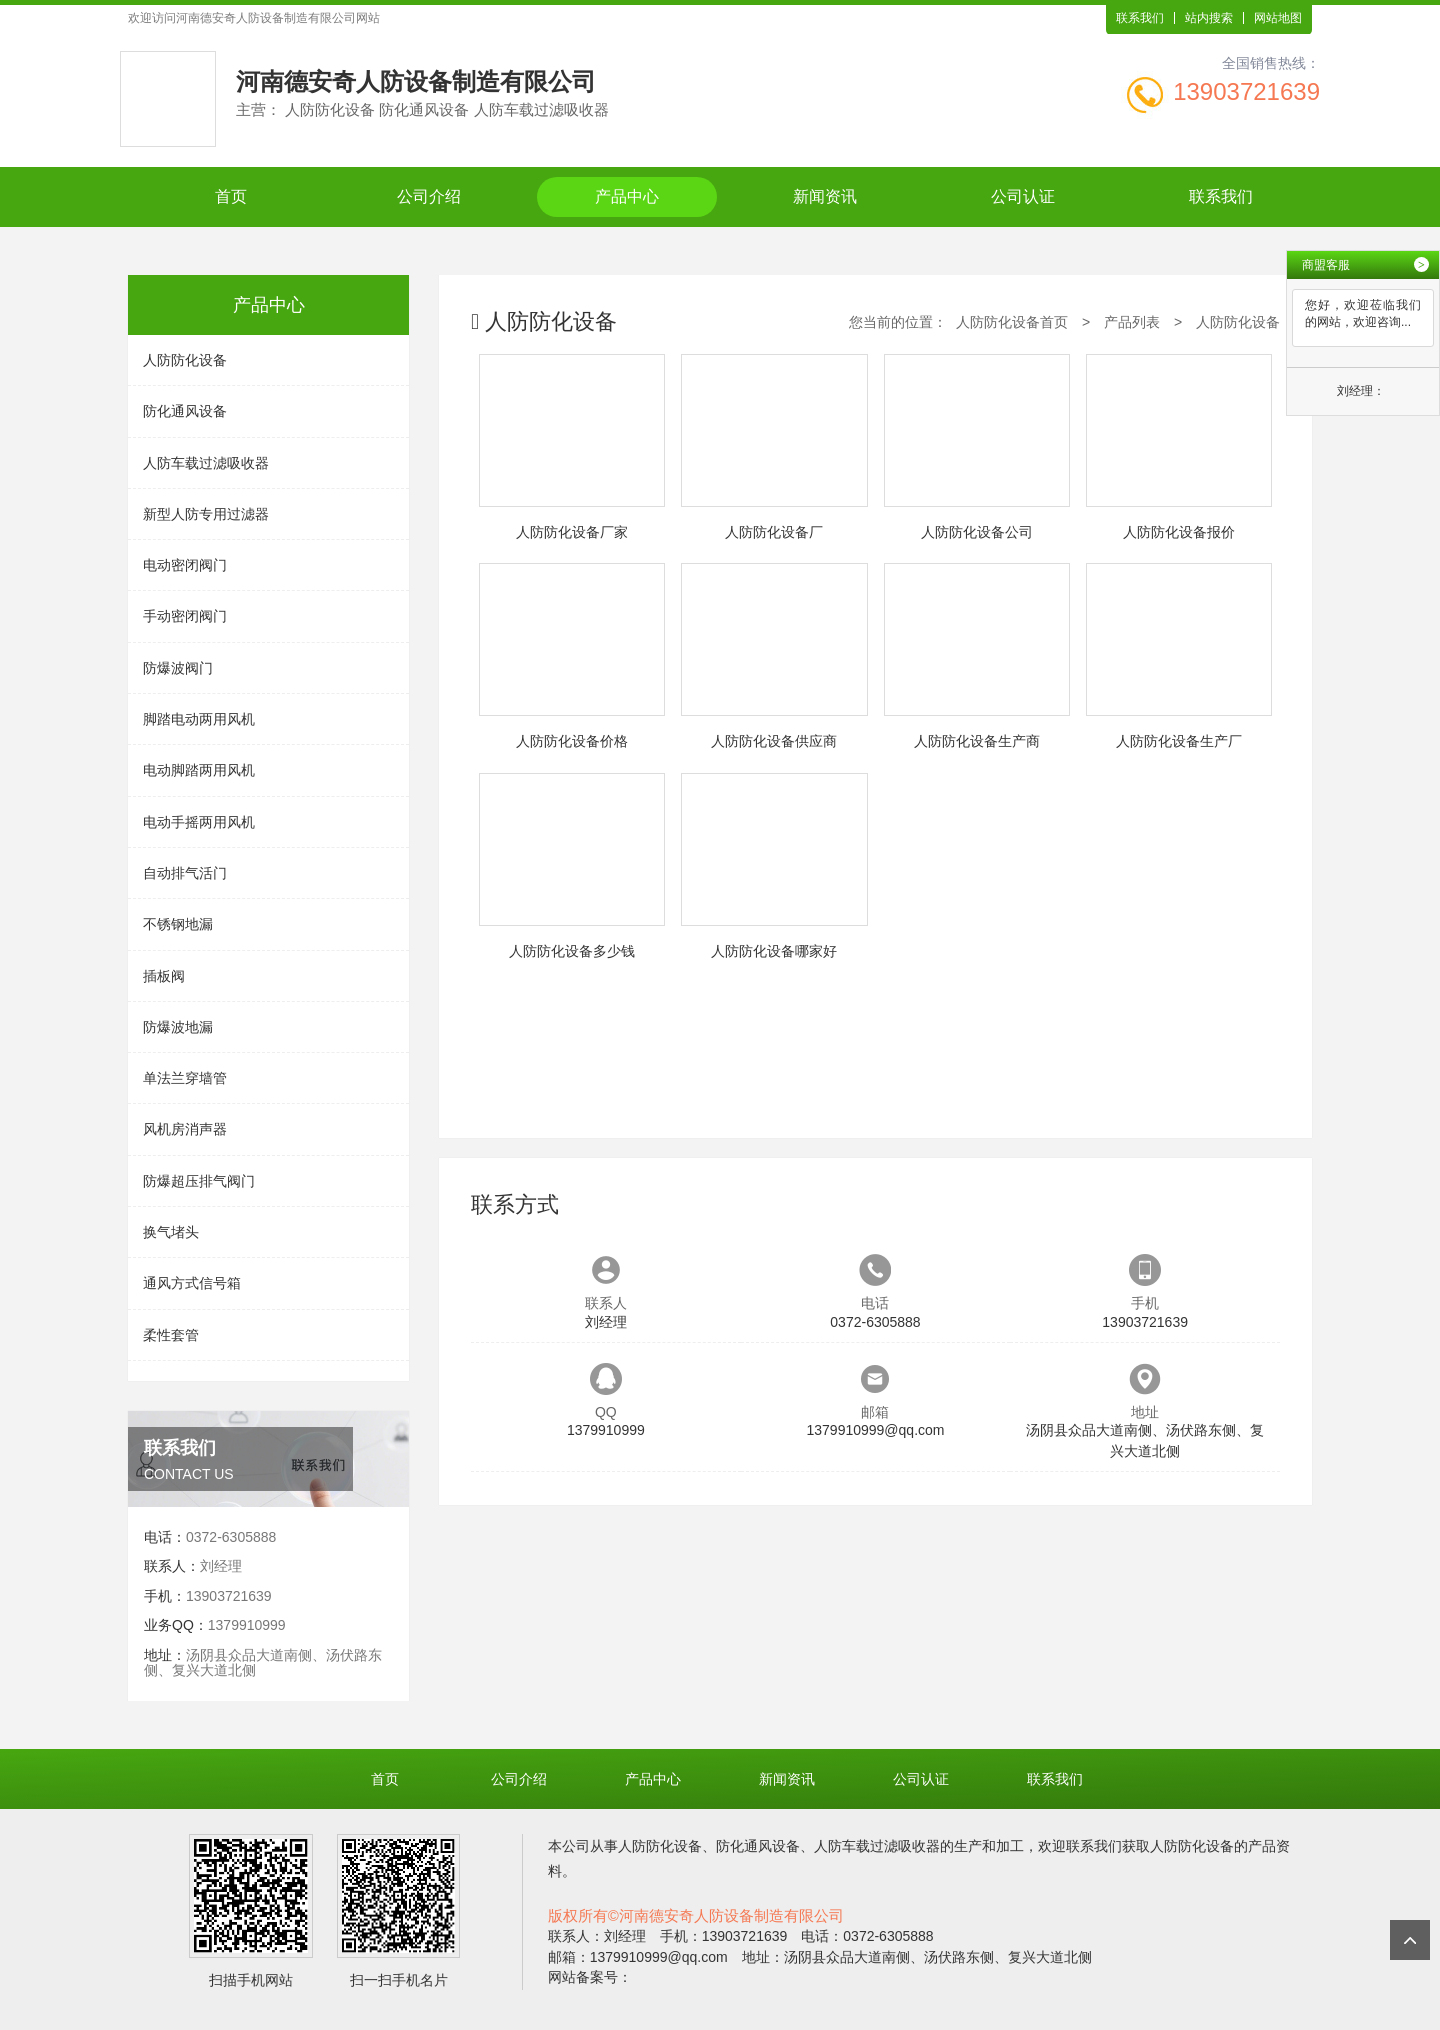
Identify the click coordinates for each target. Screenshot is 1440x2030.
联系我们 (1140, 18)
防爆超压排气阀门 (199, 1181)
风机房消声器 (185, 1129)
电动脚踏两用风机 (199, 770)
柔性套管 (171, 1335)
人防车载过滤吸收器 (206, 463)
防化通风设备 (185, 411)
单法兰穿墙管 (185, 1078)
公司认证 (1023, 196)
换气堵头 (171, 1232)
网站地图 (1278, 18)
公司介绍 (429, 196)
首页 (231, 196)
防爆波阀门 (178, 668)
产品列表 (1132, 322)
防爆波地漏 (178, 1027)
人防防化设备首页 (1012, 322)
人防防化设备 (185, 360)
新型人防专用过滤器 (206, 514)
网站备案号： (590, 1977)
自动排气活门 (185, 873)
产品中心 (627, 196)
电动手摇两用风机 (199, 822)
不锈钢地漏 (178, 924)
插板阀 (164, 976)
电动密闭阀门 (185, 565)
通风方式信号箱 (192, 1283)
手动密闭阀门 (185, 616)
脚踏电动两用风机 (199, 719)
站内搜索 (1209, 18)
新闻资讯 (825, 196)
